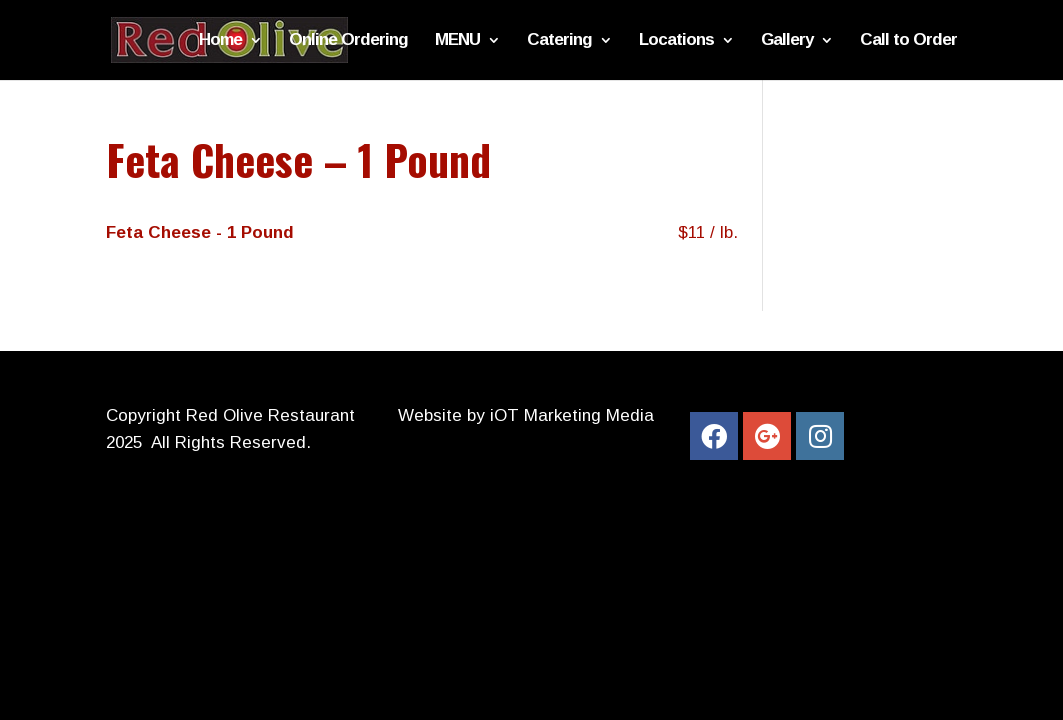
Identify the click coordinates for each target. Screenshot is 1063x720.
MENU (457, 41)
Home (220, 41)
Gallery (787, 41)
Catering (559, 41)
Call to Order (908, 41)
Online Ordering (348, 41)
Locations (676, 41)
